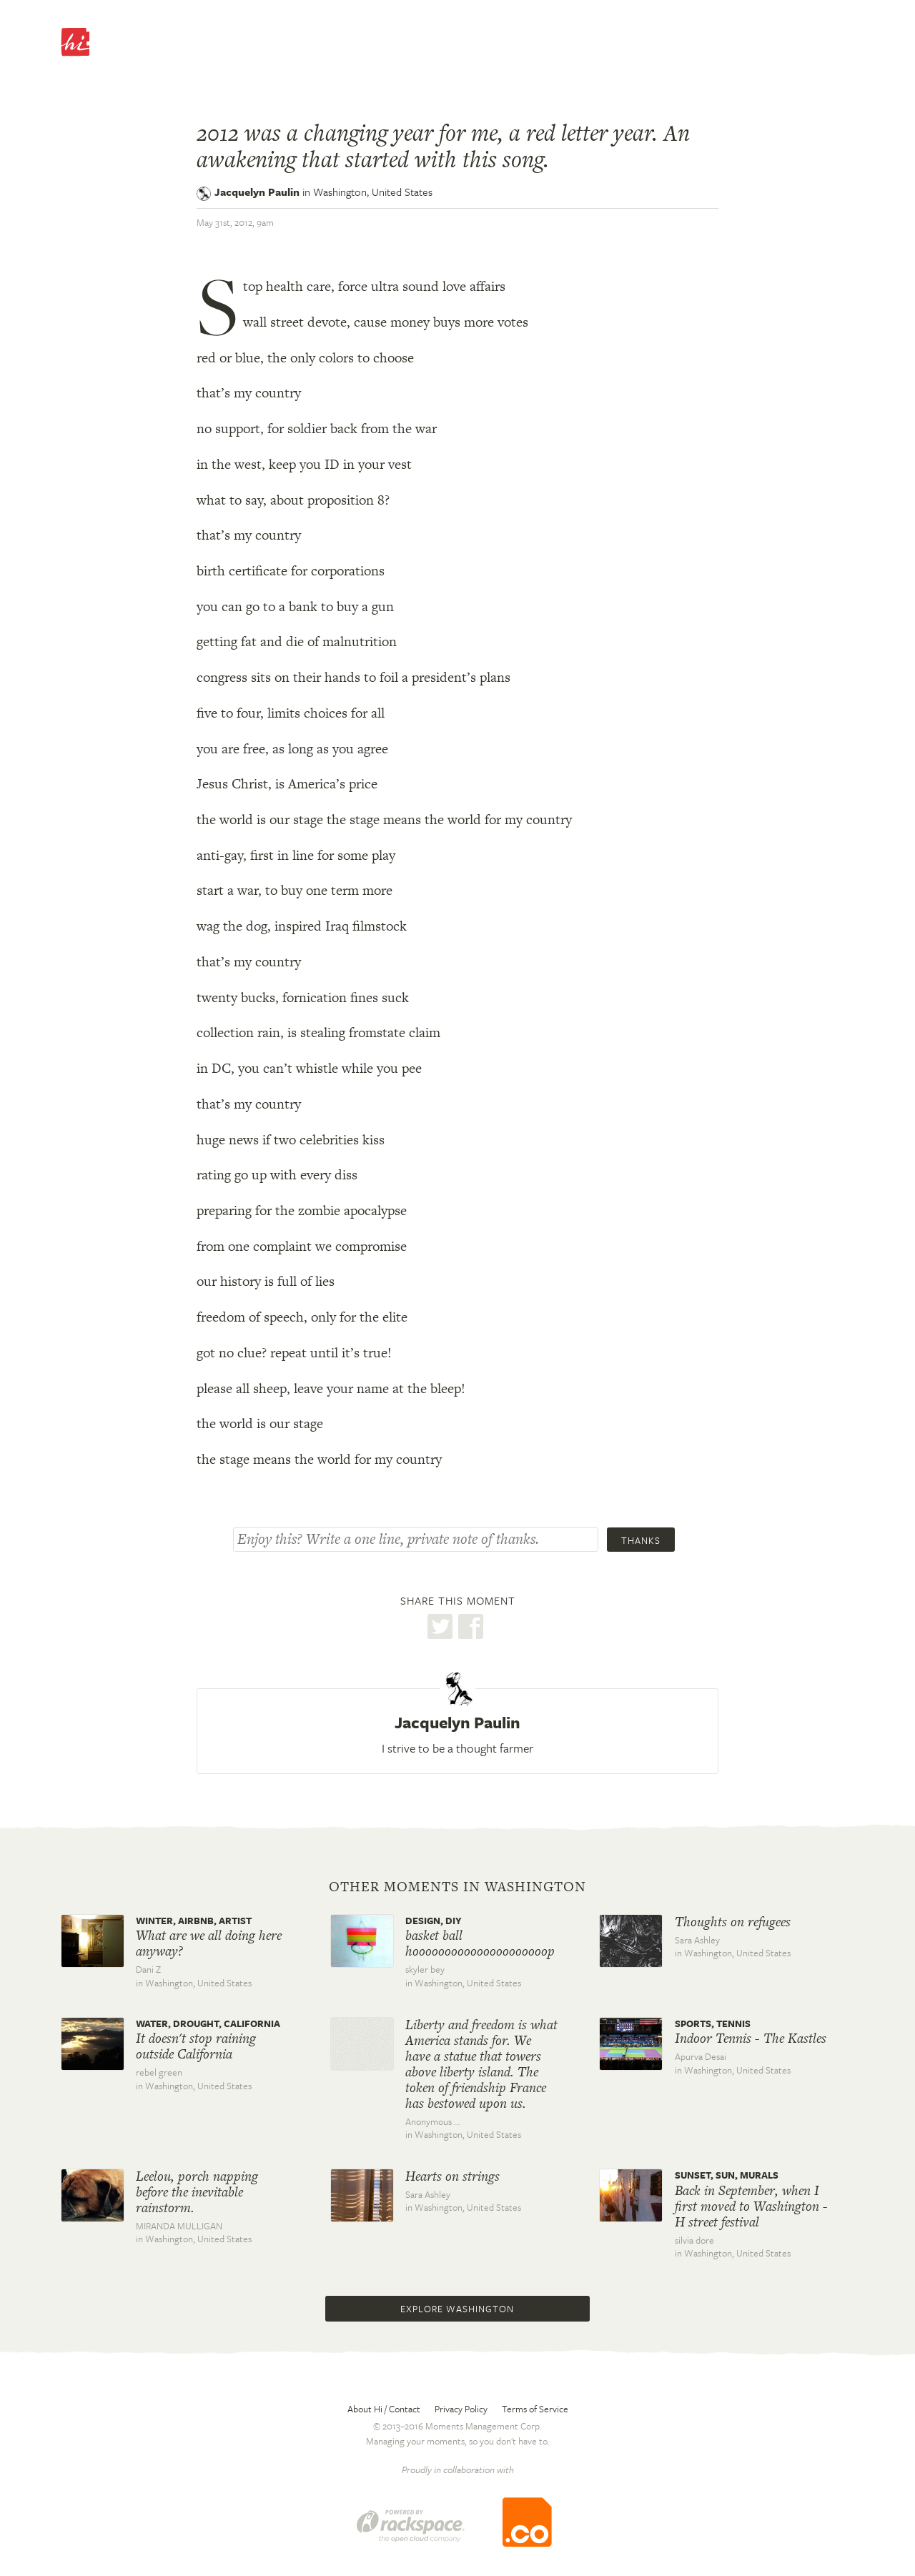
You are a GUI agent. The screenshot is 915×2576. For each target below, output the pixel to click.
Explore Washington (457, 2309)
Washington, (372, 191)
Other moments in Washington (457, 1887)
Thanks (641, 1540)
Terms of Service (535, 2409)
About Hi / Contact (383, 2409)
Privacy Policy (461, 2409)
